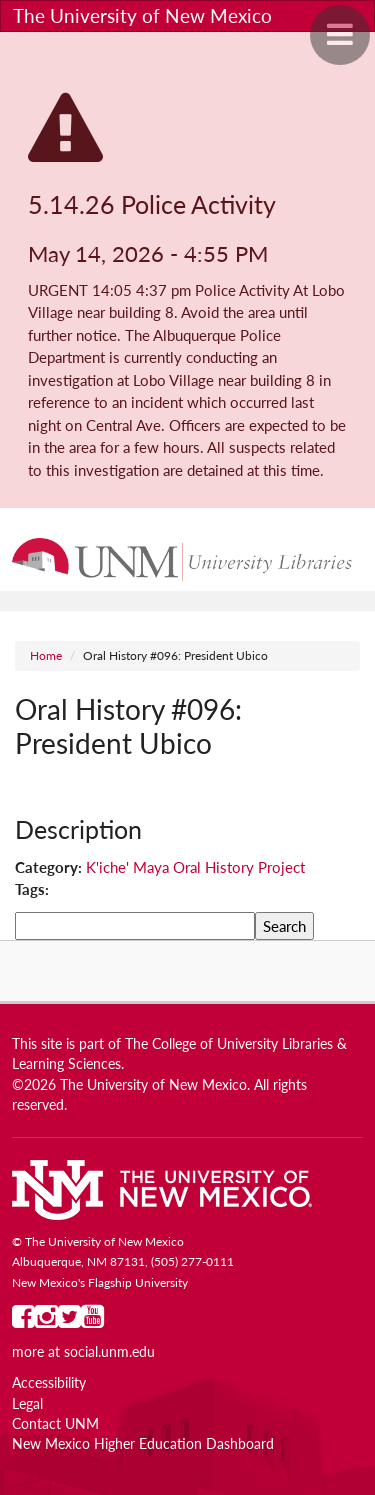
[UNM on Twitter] (69, 1321)
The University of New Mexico (142, 15)
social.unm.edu (109, 1352)
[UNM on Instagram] (46, 1321)
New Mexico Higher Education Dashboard (143, 1444)
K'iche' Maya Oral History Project (195, 867)
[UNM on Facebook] (23, 1321)
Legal (27, 1404)
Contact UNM (55, 1424)
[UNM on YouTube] (92, 1321)
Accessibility (49, 1383)
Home (46, 655)
